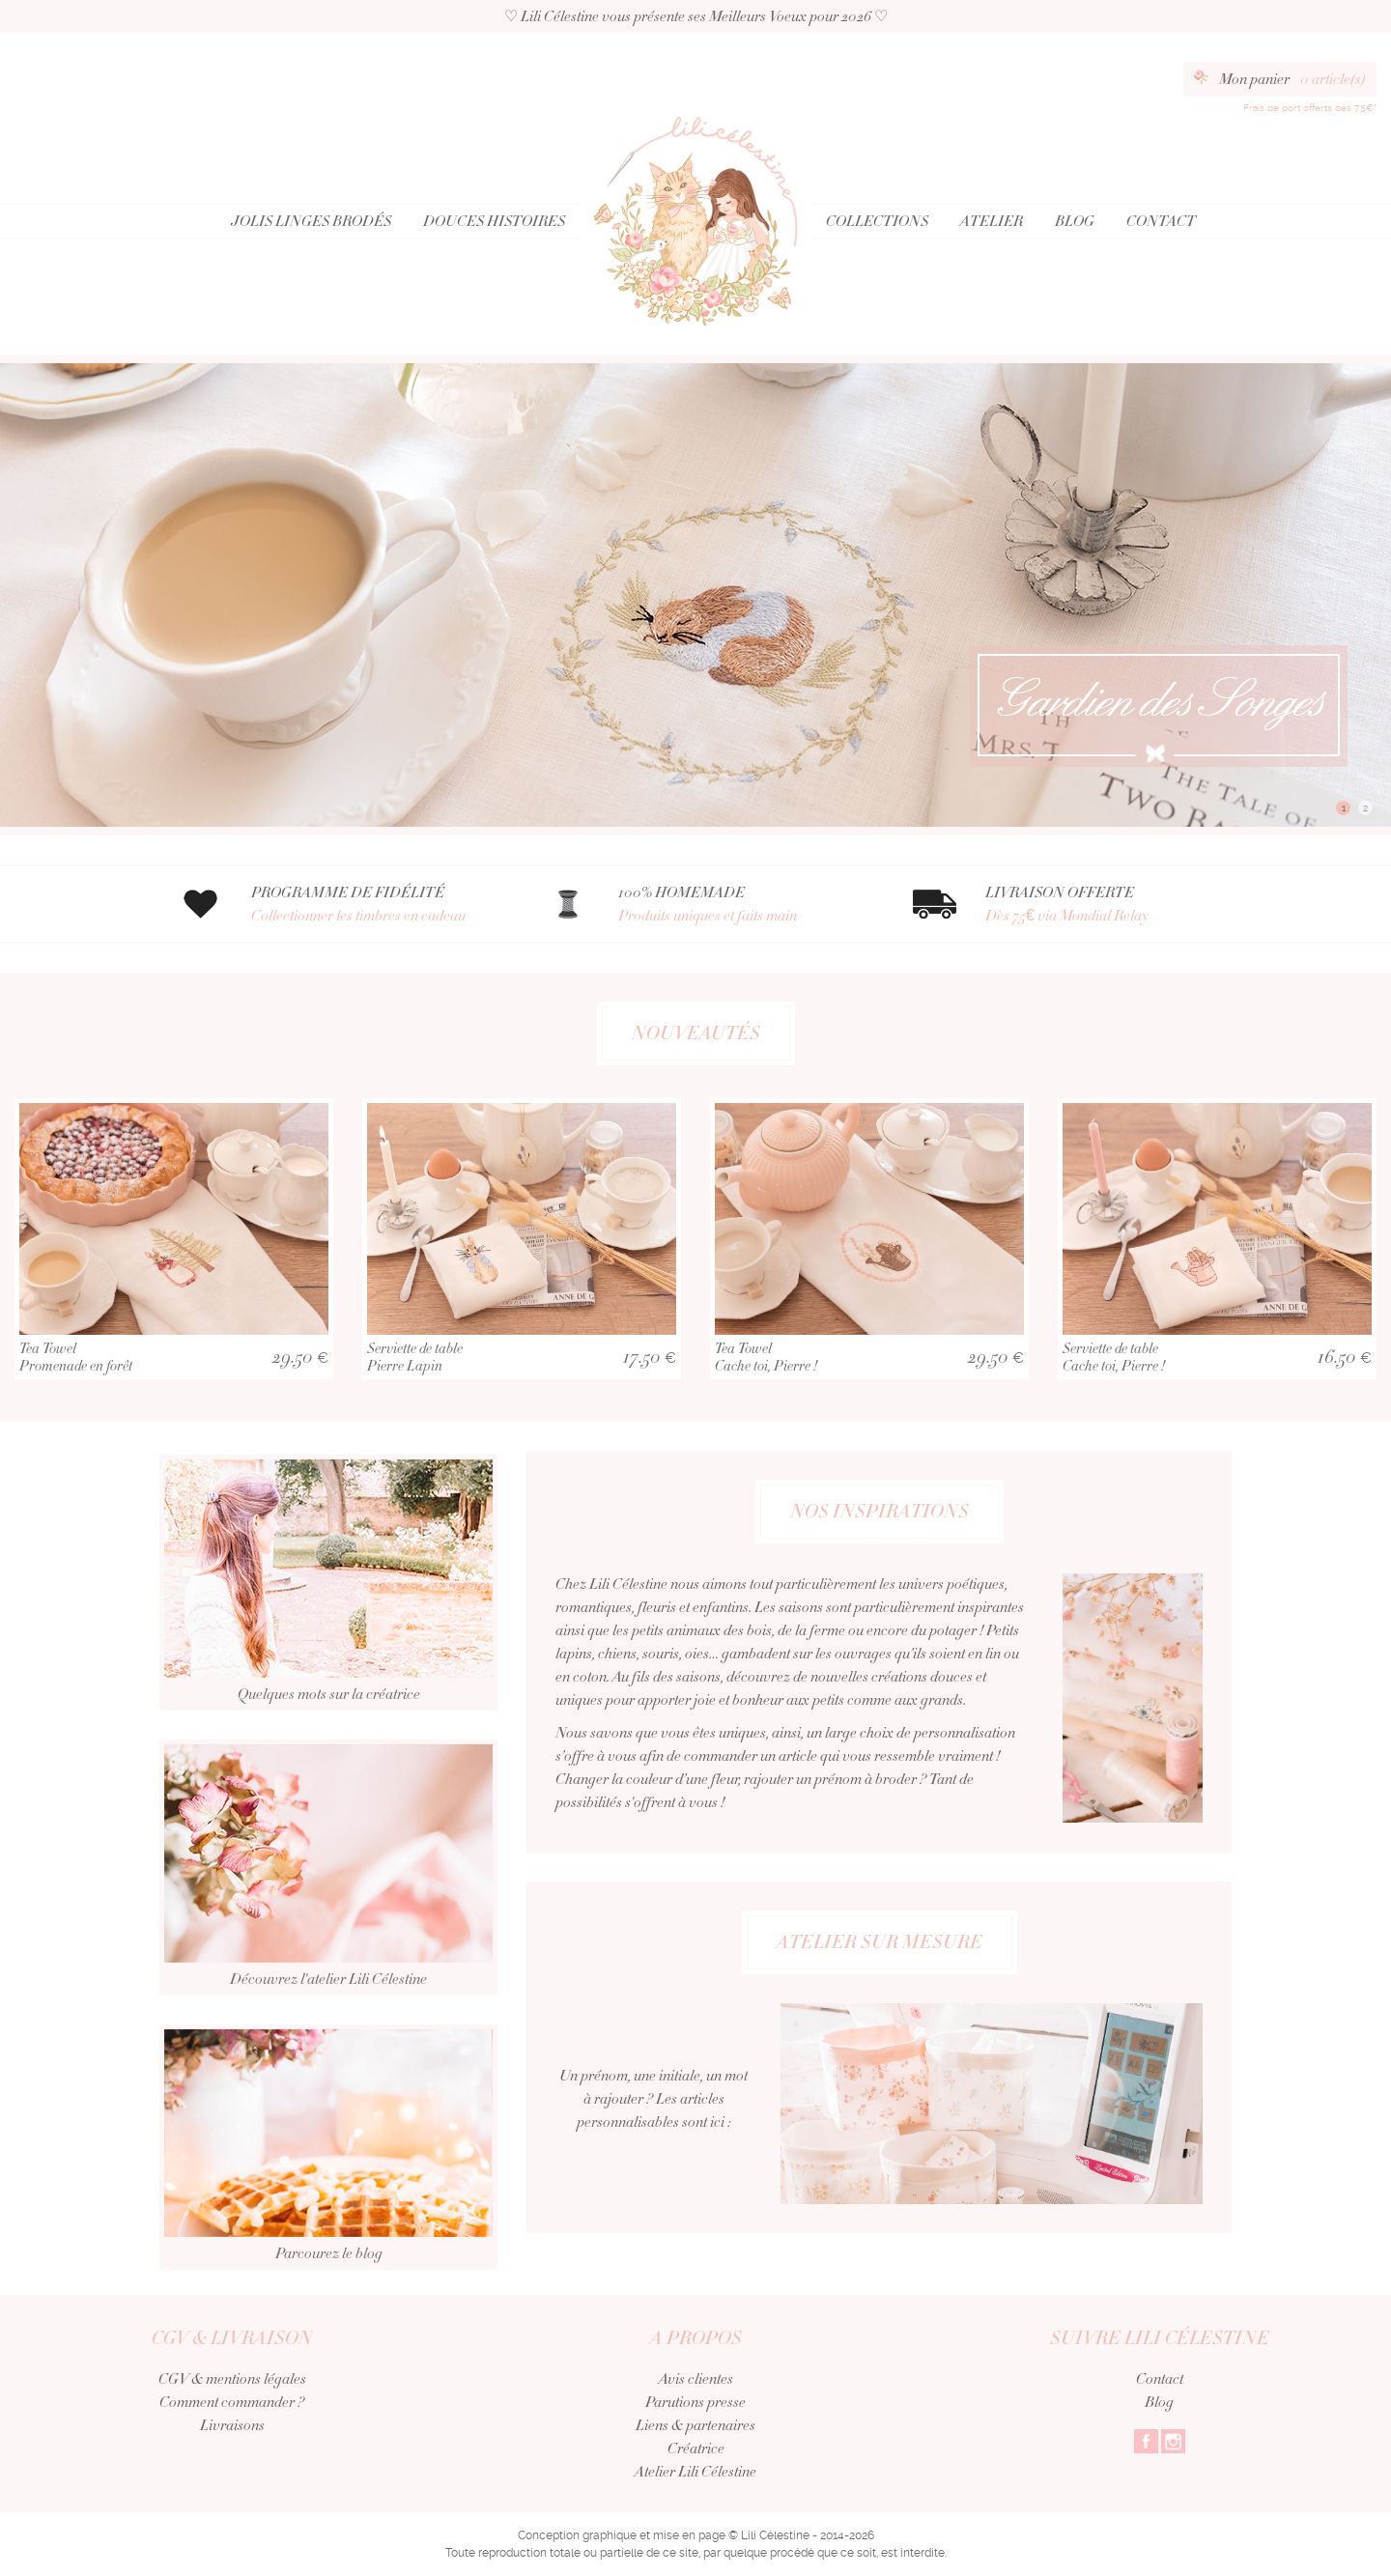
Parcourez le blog (328, 2196)
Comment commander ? (231, 2402)
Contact (1161, 221)
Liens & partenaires (695, 2425)
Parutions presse (695, 2402)
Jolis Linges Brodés (311, 221)
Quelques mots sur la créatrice (328, 1631)
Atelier (991, 221)
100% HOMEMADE (741, 904)
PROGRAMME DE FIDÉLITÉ (374, 904)
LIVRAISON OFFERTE (1108, 904)
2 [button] (1365, 808)
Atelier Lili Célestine (695, 2471)
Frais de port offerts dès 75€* (1310, 107)
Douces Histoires (494, 221)
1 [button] (1344, 808)
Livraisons (232, 2425)
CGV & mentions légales (232, 2379)
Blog (1074, 221)
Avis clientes (696, 2379)
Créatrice (695, 2448)
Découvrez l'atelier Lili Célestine (328, 1916)
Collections (877, 221)
